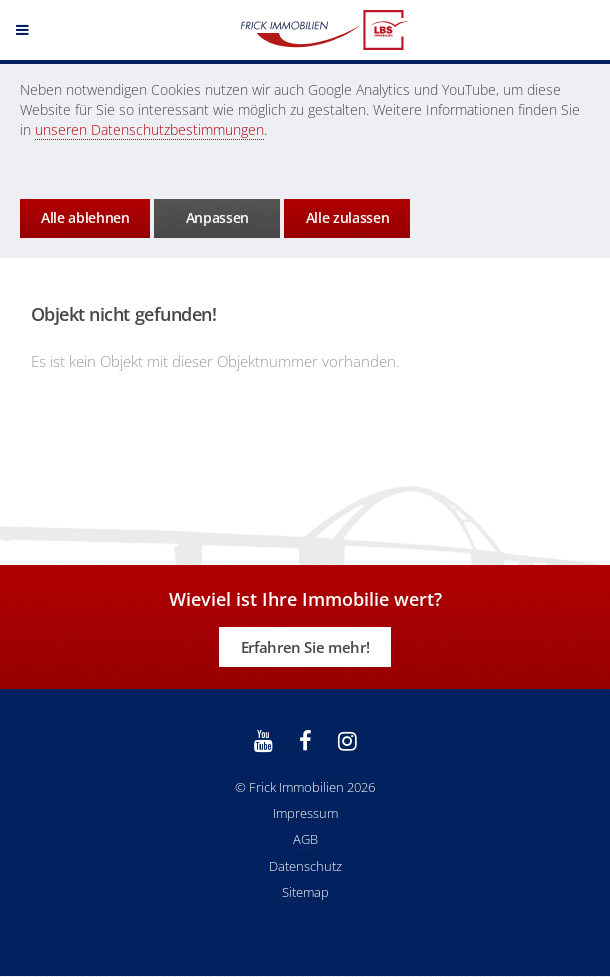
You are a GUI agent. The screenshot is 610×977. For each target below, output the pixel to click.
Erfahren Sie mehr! (305, 647)
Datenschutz (305, 866)
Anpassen (217, 217)
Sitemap (305, 892)
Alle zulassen (347, 217)
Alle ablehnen (85, 217)
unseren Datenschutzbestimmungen (149, 129)
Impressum (305, 813)
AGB (305, 839)
